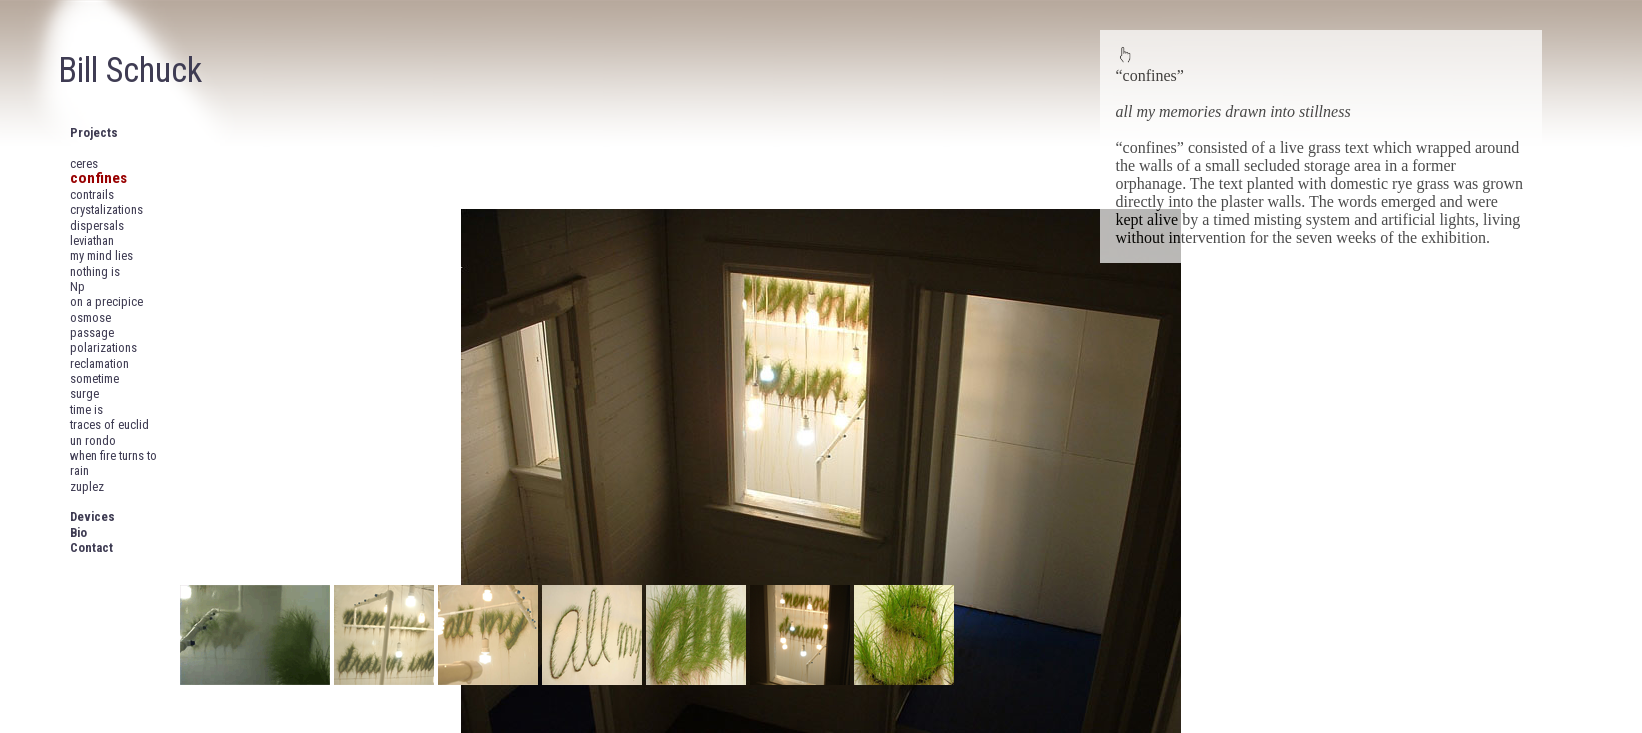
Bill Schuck (130, 70)
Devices (92, 516)
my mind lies (101, 255)
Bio (78, 532)
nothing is (95, 271)
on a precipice (106, 301)
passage (92, 332)
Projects (94, 132)
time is (86, 409)
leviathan (92, 240)
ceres (84, 163)
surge (84, 393)
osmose (90, 317)
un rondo (93, 440)
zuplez (87, 486)
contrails (92, 194)
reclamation (99, 363)
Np (77, 286)
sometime (94, 378)
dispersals (97, 225)
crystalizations (106, 209)
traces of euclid (109, 424)
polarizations (103, 347)
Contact (91, 547)
